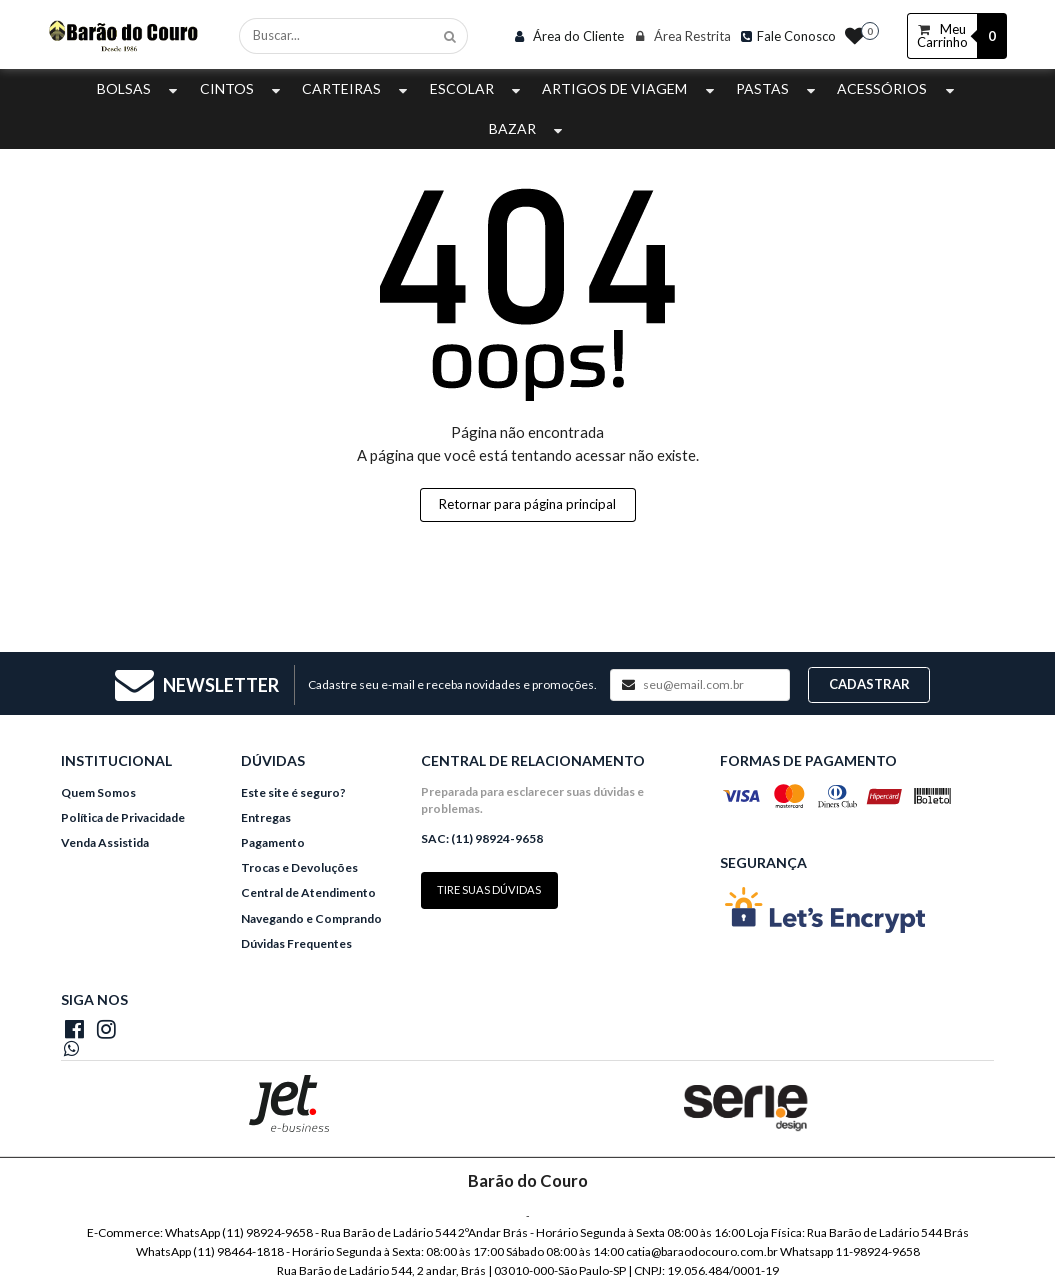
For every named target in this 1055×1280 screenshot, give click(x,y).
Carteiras (357, 88)
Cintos (242, 88)
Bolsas (139, 88)
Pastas (778, 88)
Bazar (528, 128)
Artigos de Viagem (630, 88)
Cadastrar (869, 684)
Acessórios (897, 88)
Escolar (477, 88)
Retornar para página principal (527, 504)
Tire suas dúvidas (489, 889)
